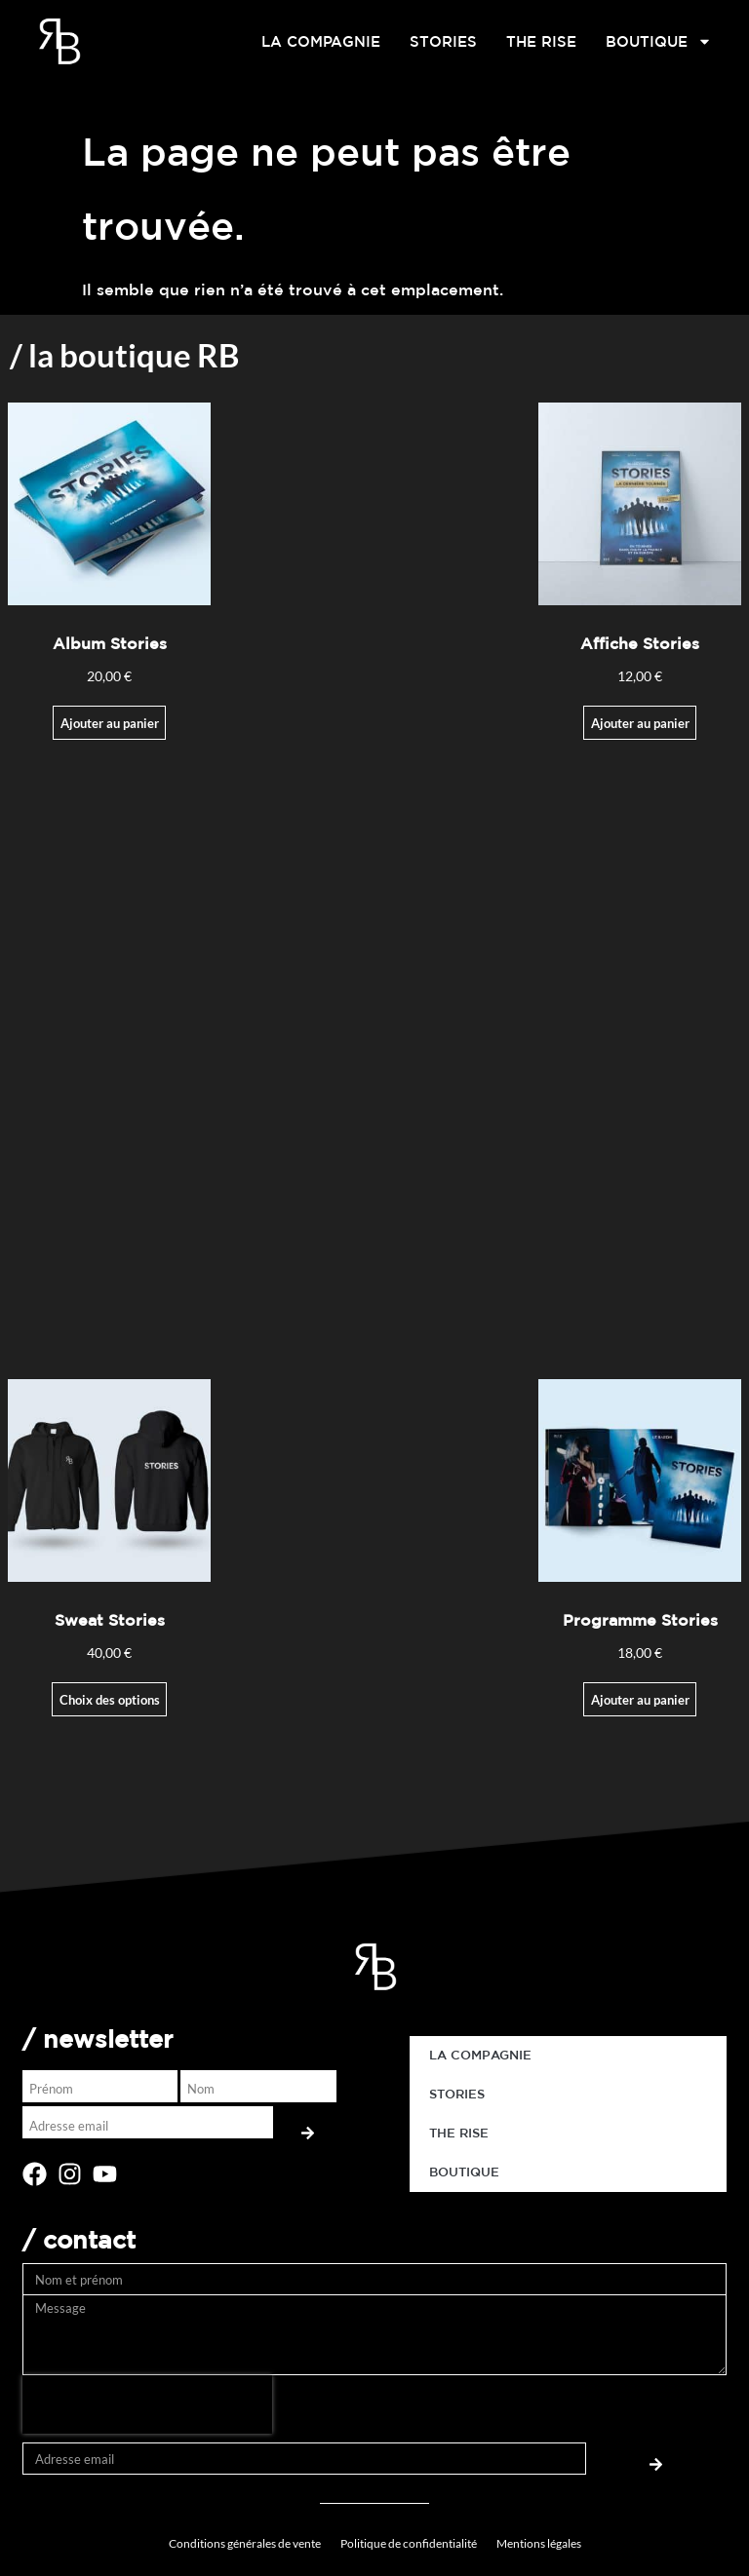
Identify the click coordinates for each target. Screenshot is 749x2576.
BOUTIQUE (659, 42)
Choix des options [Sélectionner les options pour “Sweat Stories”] (109, 1700)
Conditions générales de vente (245, 2543)
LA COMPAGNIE (320, 41)
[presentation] (147, 2404)
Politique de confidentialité (408, 2543)
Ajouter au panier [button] (640, 1700)
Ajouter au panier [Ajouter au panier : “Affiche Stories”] (640, 723)
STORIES (443, 41)
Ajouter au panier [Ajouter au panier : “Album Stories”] (109, 723)
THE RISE (541, 41)
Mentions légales (538, 2543)
